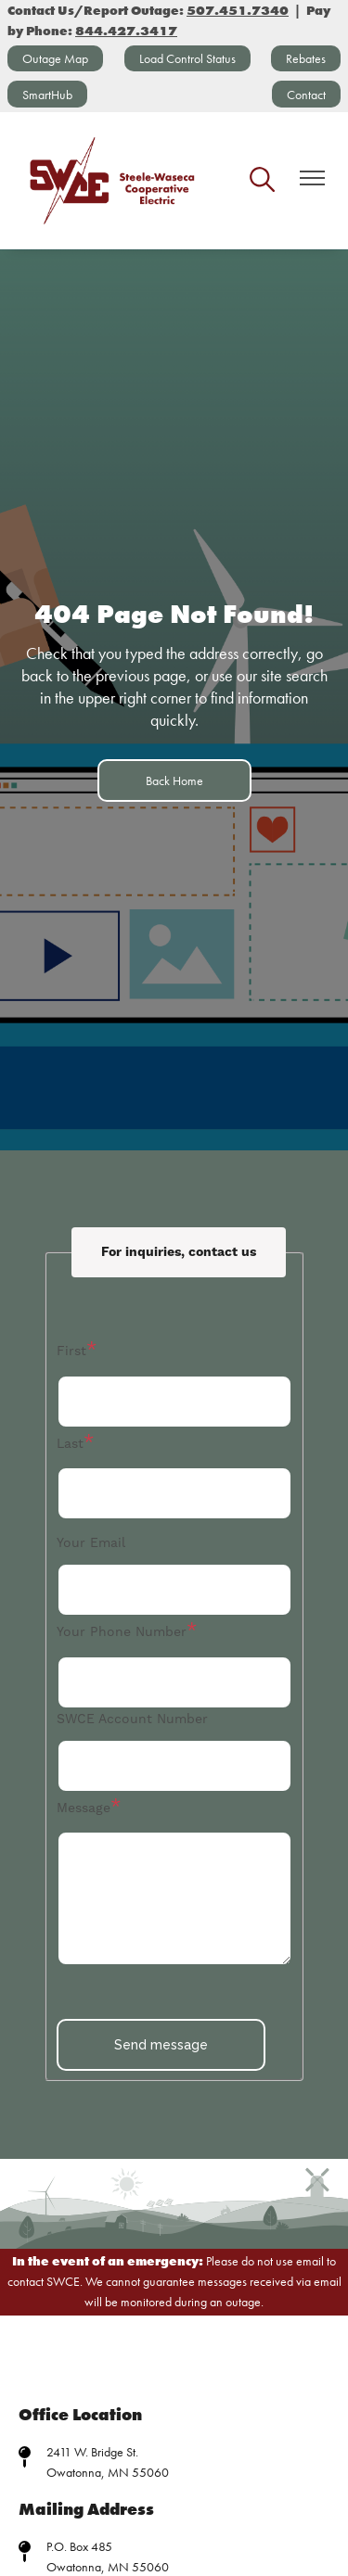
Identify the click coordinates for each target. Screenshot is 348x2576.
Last (70, 1444)
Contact (306, 94)
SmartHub (47, 94)
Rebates (306, 58)
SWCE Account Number (132, 1719)
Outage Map (55, 58)
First (71, 1351)
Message (83, 1808)
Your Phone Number (122, 1632)
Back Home (174, 780)
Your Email (91, 1543)
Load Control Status (187, 58)
